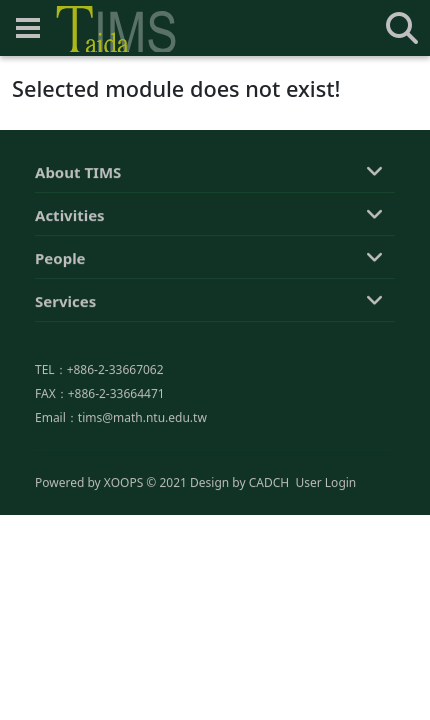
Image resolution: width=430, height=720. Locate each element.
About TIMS (78, 173)
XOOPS (123, 483)
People (60, 259)
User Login (325, 483)
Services (65, 302)
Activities (70, 216)
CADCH (269, 483)
